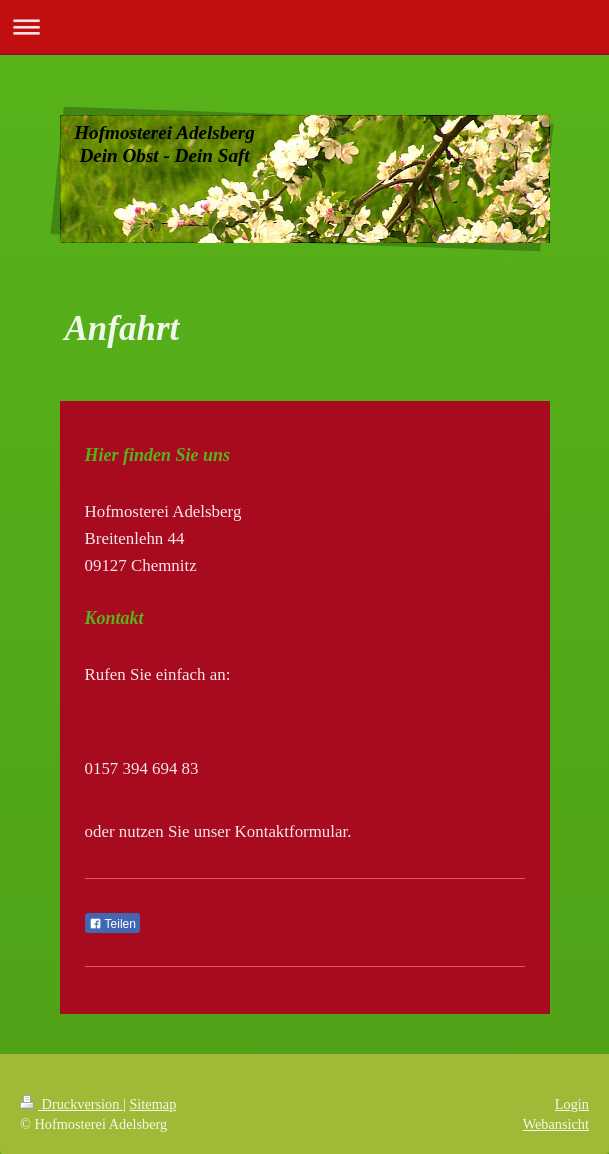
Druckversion (71, 1104)
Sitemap (152, 1104)
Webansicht (556, 1124)
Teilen (112, 924)
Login (572, 1104)
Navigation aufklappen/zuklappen (304, 26)
